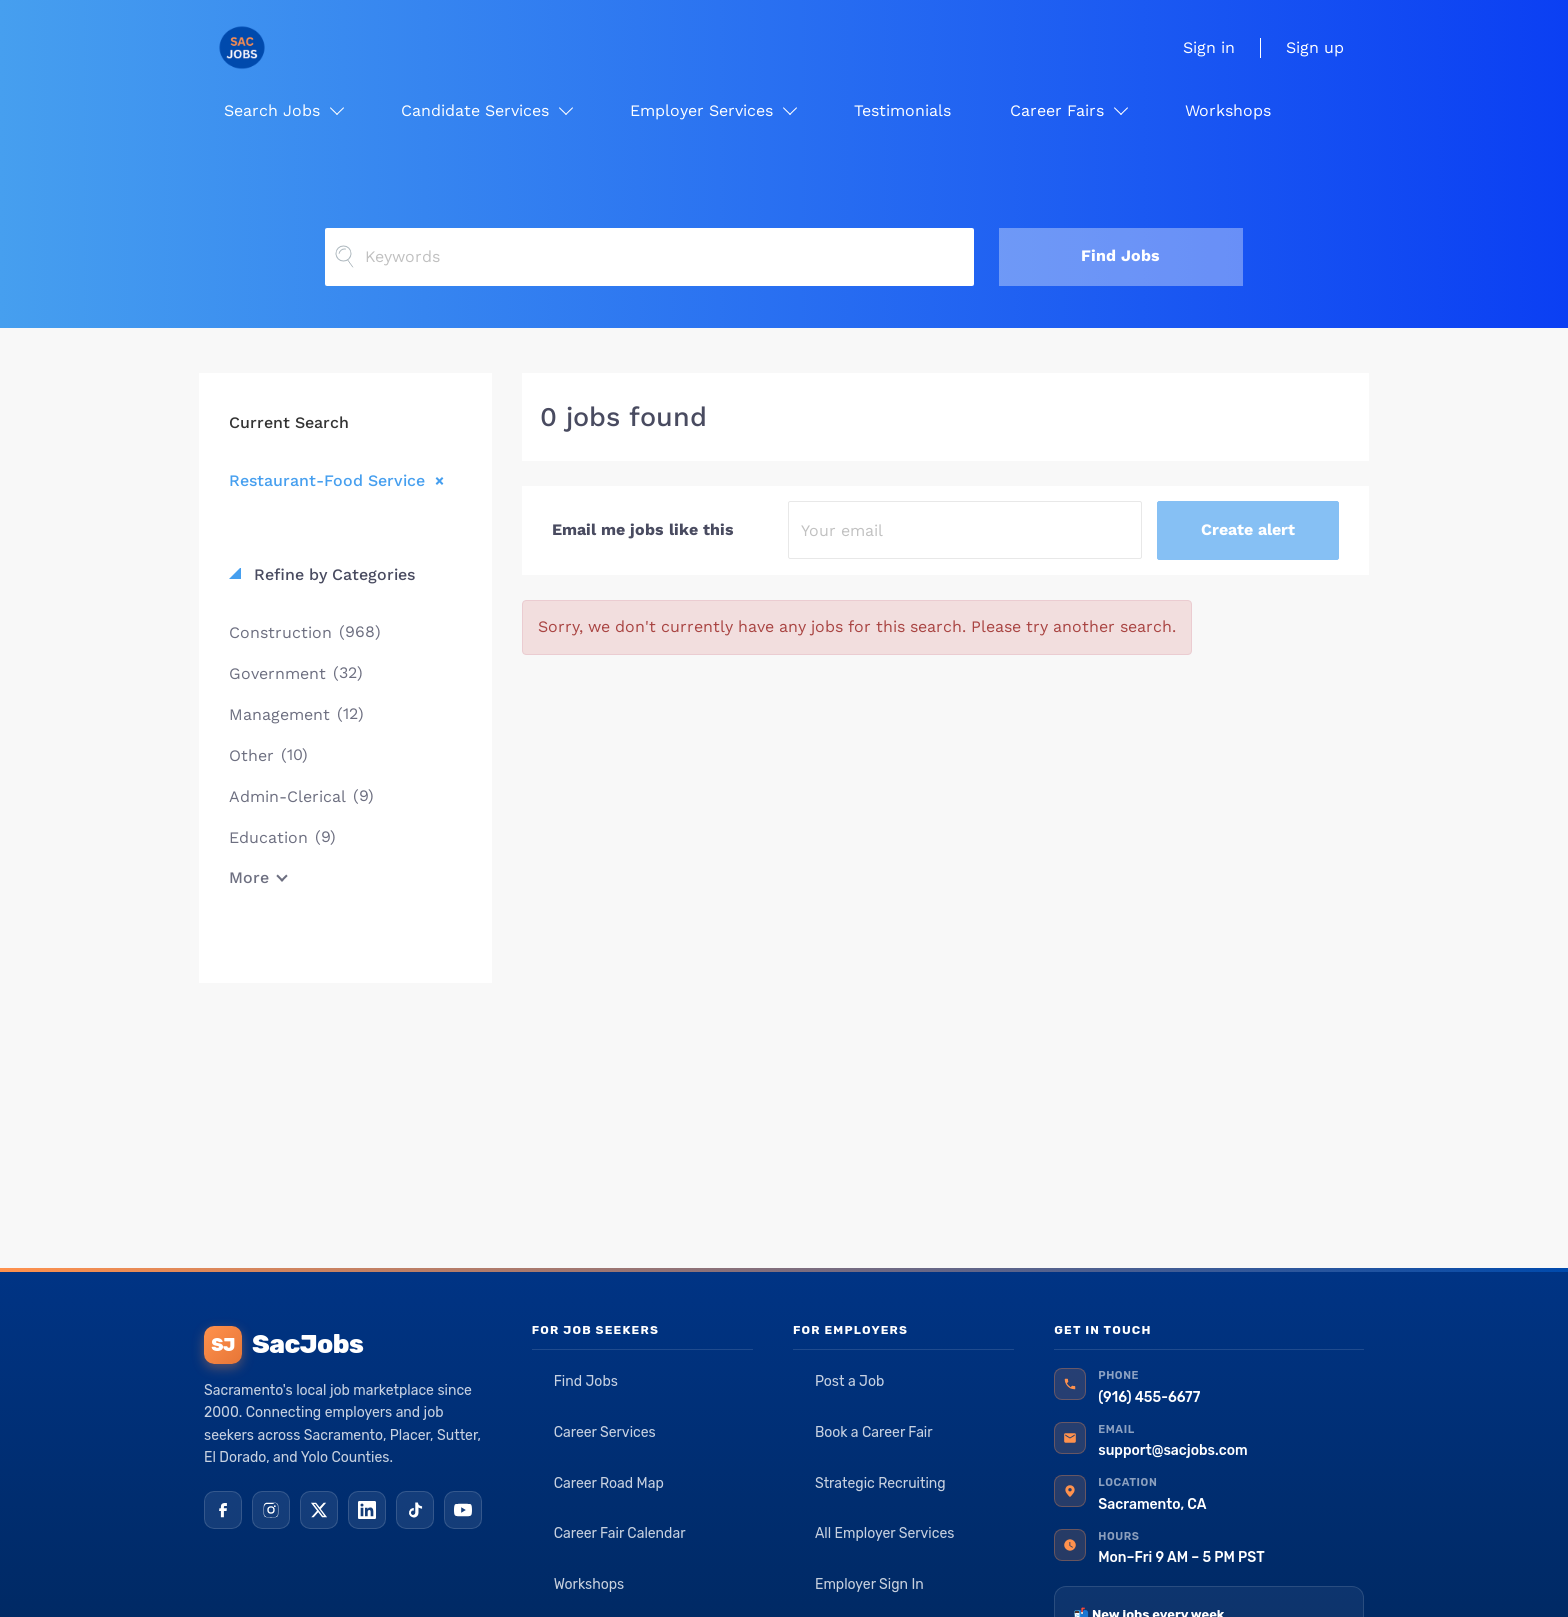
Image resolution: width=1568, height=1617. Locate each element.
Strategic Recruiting (880, 1483)
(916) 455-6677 (1149, 1397)
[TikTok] (415, 1510)
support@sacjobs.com (1172, 1450)
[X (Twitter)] (319, 1510)
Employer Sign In (869, 1584)
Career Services (605, 1432)
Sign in (1209, 47)
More (249, 877)
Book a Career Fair (874, 1432)
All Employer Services (885, 1533)
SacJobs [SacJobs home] (283, 1345)
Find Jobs (1120, 255)
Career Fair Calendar (620, 1533)
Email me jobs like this (643, 529)
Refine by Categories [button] (332, 574)
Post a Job (849, 1381)
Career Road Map (609, 1483)
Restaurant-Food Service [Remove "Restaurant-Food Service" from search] (327, 480)
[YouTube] (463, 1510)
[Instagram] (271, 1510)
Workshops (589, 1584)
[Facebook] (223, 1510)
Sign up (1315, 47)
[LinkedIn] (367, 1510)
